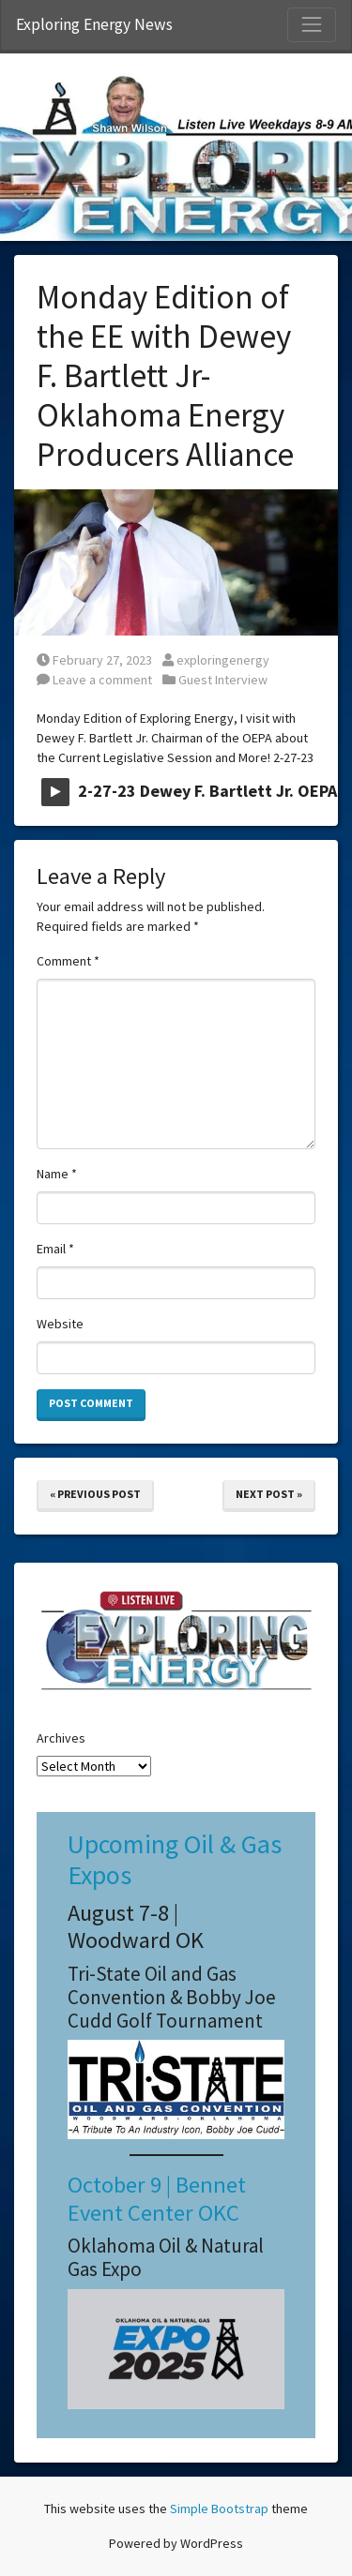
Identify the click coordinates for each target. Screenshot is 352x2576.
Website (60, 1323)
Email (55, 1248)
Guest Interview (223, 679)
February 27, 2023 (94, 659)
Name (57, 1173)
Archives (61, 1738)
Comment (68, 960)
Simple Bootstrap (219, 2508)
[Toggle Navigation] (311, 24)
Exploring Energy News (94, 24)
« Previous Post (95, 1494)
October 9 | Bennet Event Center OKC (157, 2198)
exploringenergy (215, 659)
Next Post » (269, 1494)
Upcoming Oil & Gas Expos (175, 1860)
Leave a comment (94, 679)
